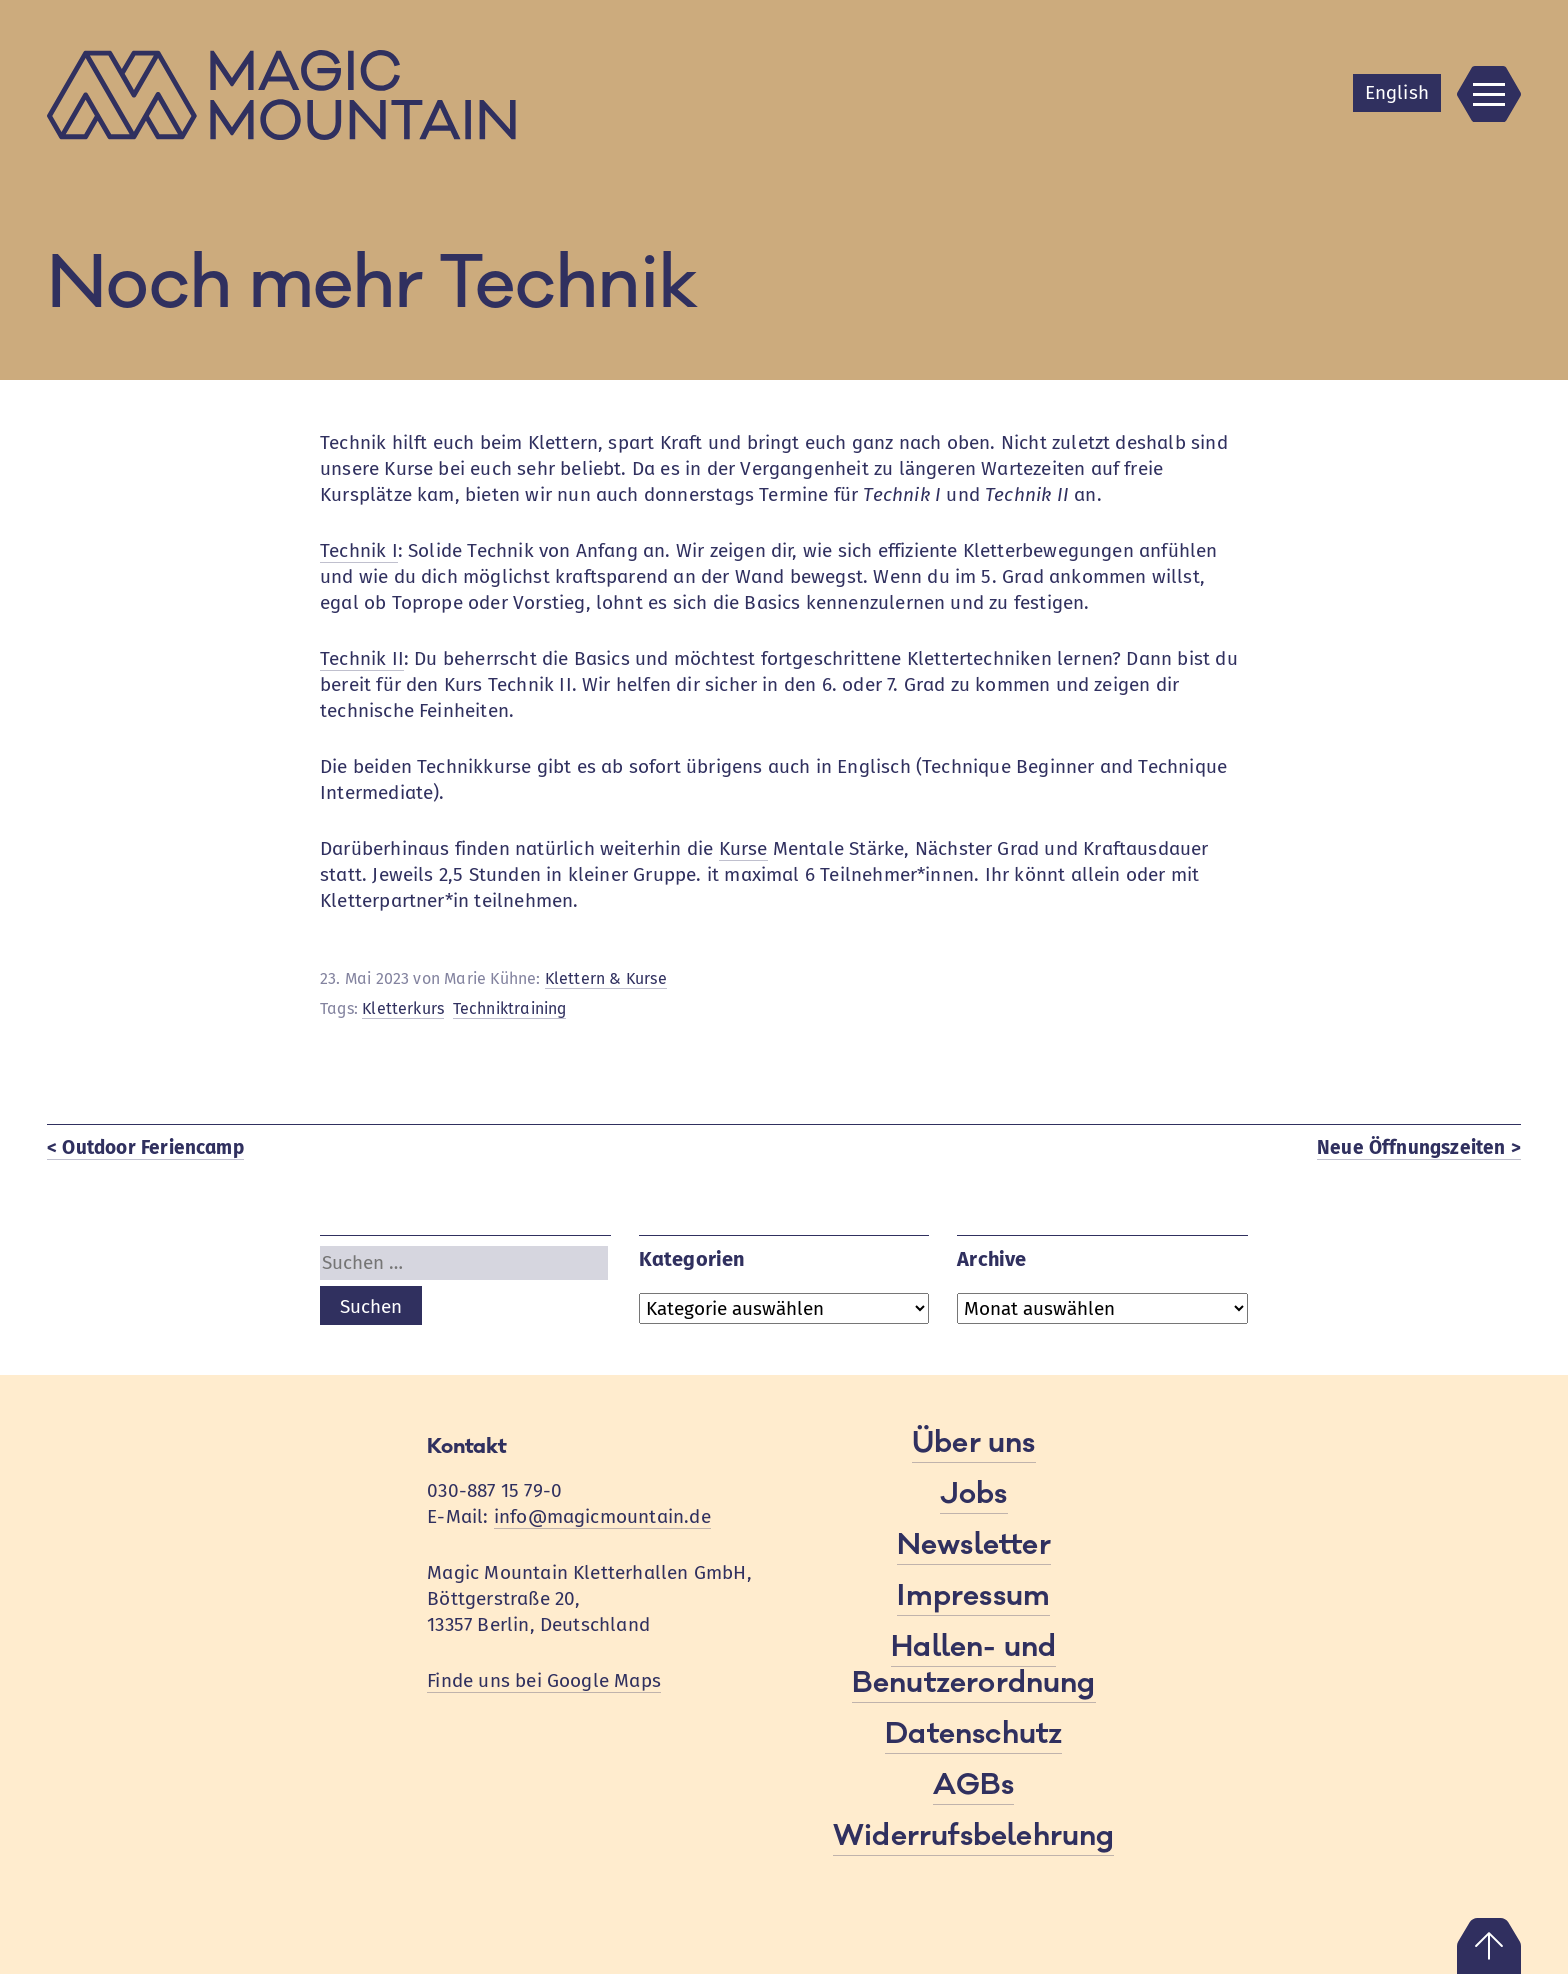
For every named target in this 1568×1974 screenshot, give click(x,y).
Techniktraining (510, 1008)
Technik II (362, 658)
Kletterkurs (403, 1008)
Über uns (974, 1443)
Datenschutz (973, 1734)
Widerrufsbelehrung (973, 1836)
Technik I (359, 550)
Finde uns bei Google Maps (544, 1680)
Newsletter (974, 1545)
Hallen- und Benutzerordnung (974, 1665)
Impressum (973, 1596)
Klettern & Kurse (606, 978)
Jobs (974, 1494)
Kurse (743, 848)
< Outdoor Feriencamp (145, 1147)
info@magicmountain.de (602, 1516)
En (1397, 92)
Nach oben (1489, 1946)
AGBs (973, 1785)
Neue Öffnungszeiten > (1419, 1147)
